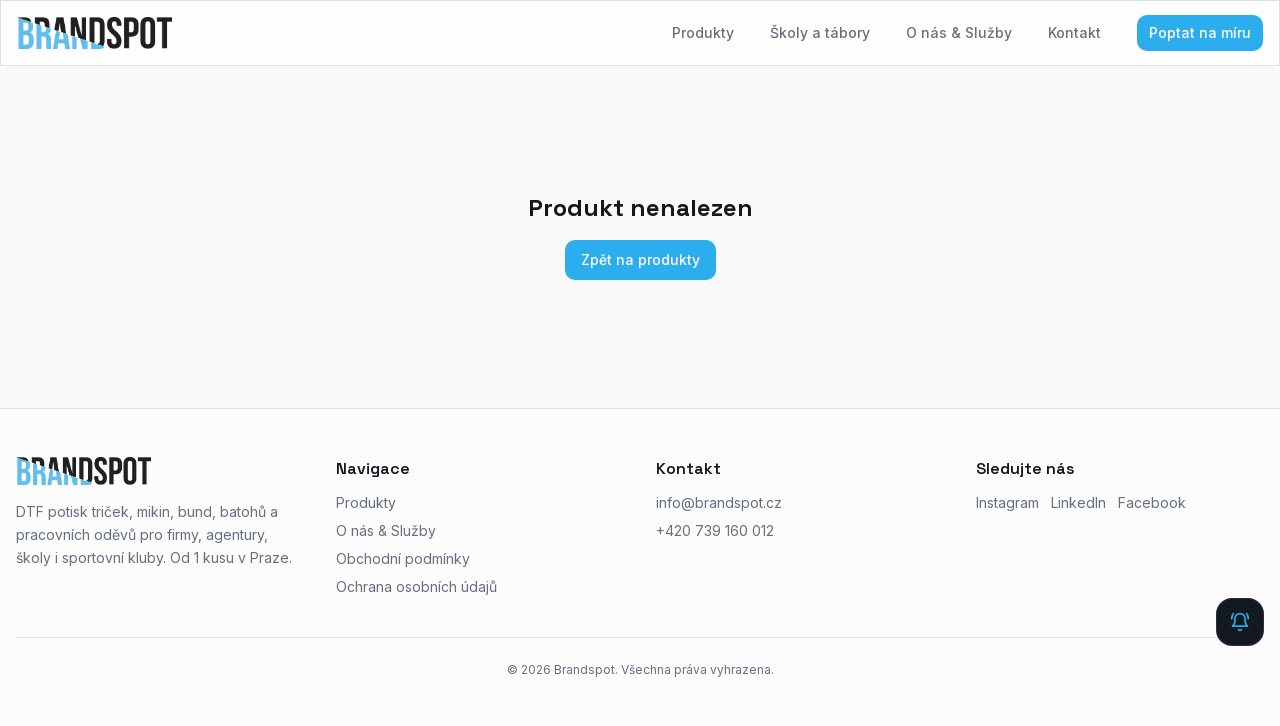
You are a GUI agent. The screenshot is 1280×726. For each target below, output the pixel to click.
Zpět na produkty (640, 259)
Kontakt (1074, 32)
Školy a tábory (820, 32)
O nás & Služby (959, 32)
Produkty (703, 32)
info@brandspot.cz (719, 502)
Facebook (1152, 502)
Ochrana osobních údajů (416, 586)
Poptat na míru (1200, 32)
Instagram (1007, 502)
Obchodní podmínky (403, 558)
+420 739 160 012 (715, 530)
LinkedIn (1078, 502)
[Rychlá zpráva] (1240, 622)
